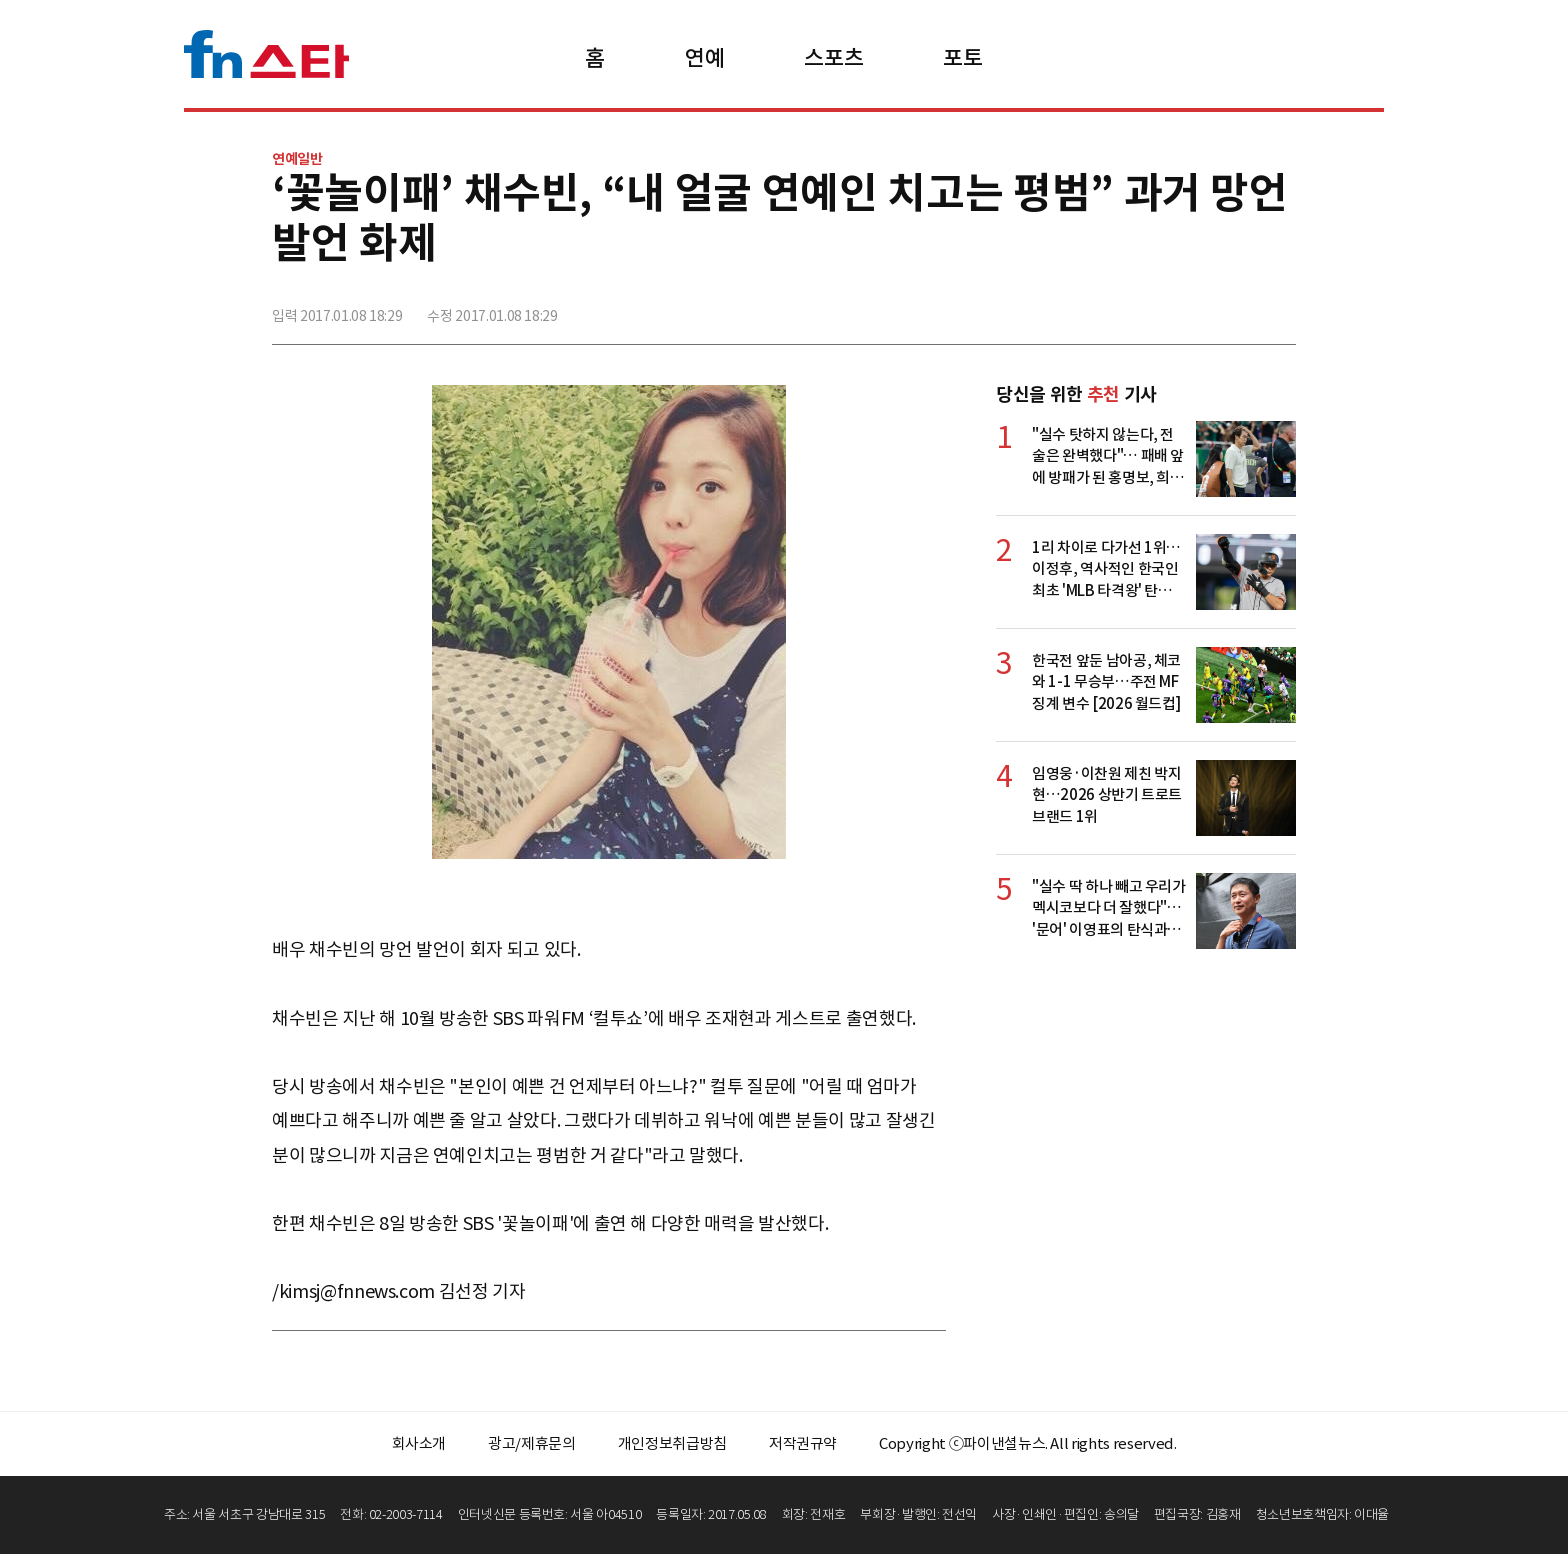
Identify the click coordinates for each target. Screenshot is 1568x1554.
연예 (704, 58)
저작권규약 (803, 1443)
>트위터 (1191, 307)
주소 (1279, 307)
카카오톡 (1235, 307)
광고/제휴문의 (532, 1443)
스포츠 (833, 58)
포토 (962, 58)
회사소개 (419, 1443)
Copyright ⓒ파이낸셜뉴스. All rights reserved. (1027, 1443)
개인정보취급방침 (672, 1443)
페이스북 (1147, 307)
